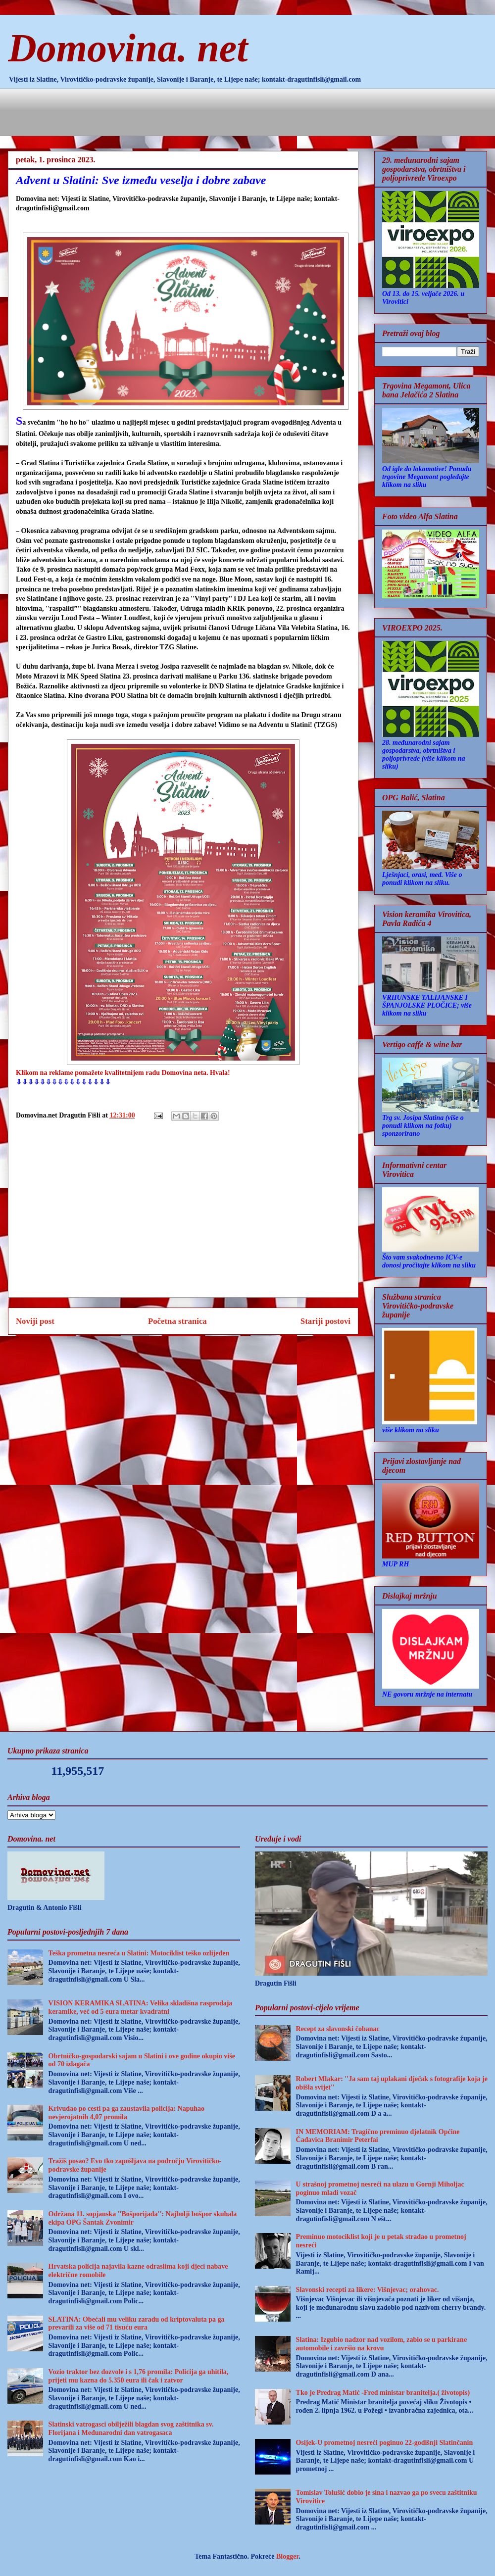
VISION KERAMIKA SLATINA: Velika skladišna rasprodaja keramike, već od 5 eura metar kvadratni (141, 2007)
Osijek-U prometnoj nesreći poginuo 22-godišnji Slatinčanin (384, 2442)
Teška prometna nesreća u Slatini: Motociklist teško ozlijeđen (139, 1953)
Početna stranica (177, 1321)
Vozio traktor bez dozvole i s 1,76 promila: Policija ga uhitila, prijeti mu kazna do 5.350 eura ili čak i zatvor (139, 2376)
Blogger (287, 2556)
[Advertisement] (195, 111)
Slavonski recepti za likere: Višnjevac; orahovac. (367, 2289)
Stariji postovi (325, 1321)
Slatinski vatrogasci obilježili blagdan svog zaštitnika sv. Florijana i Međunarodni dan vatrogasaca (131, 2428)
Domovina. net (128, 48)
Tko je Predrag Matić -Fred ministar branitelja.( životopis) (383, 2392)
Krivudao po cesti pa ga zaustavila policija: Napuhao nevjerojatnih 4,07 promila (126, 2113)
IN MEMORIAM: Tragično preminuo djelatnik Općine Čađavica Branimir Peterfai (378, 2136)
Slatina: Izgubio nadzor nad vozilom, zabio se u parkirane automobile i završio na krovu (381, 2344)
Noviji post (35, 1321)
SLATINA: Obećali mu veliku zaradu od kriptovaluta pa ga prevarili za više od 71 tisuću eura (137, 2324)
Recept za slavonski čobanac (338, 2029)
